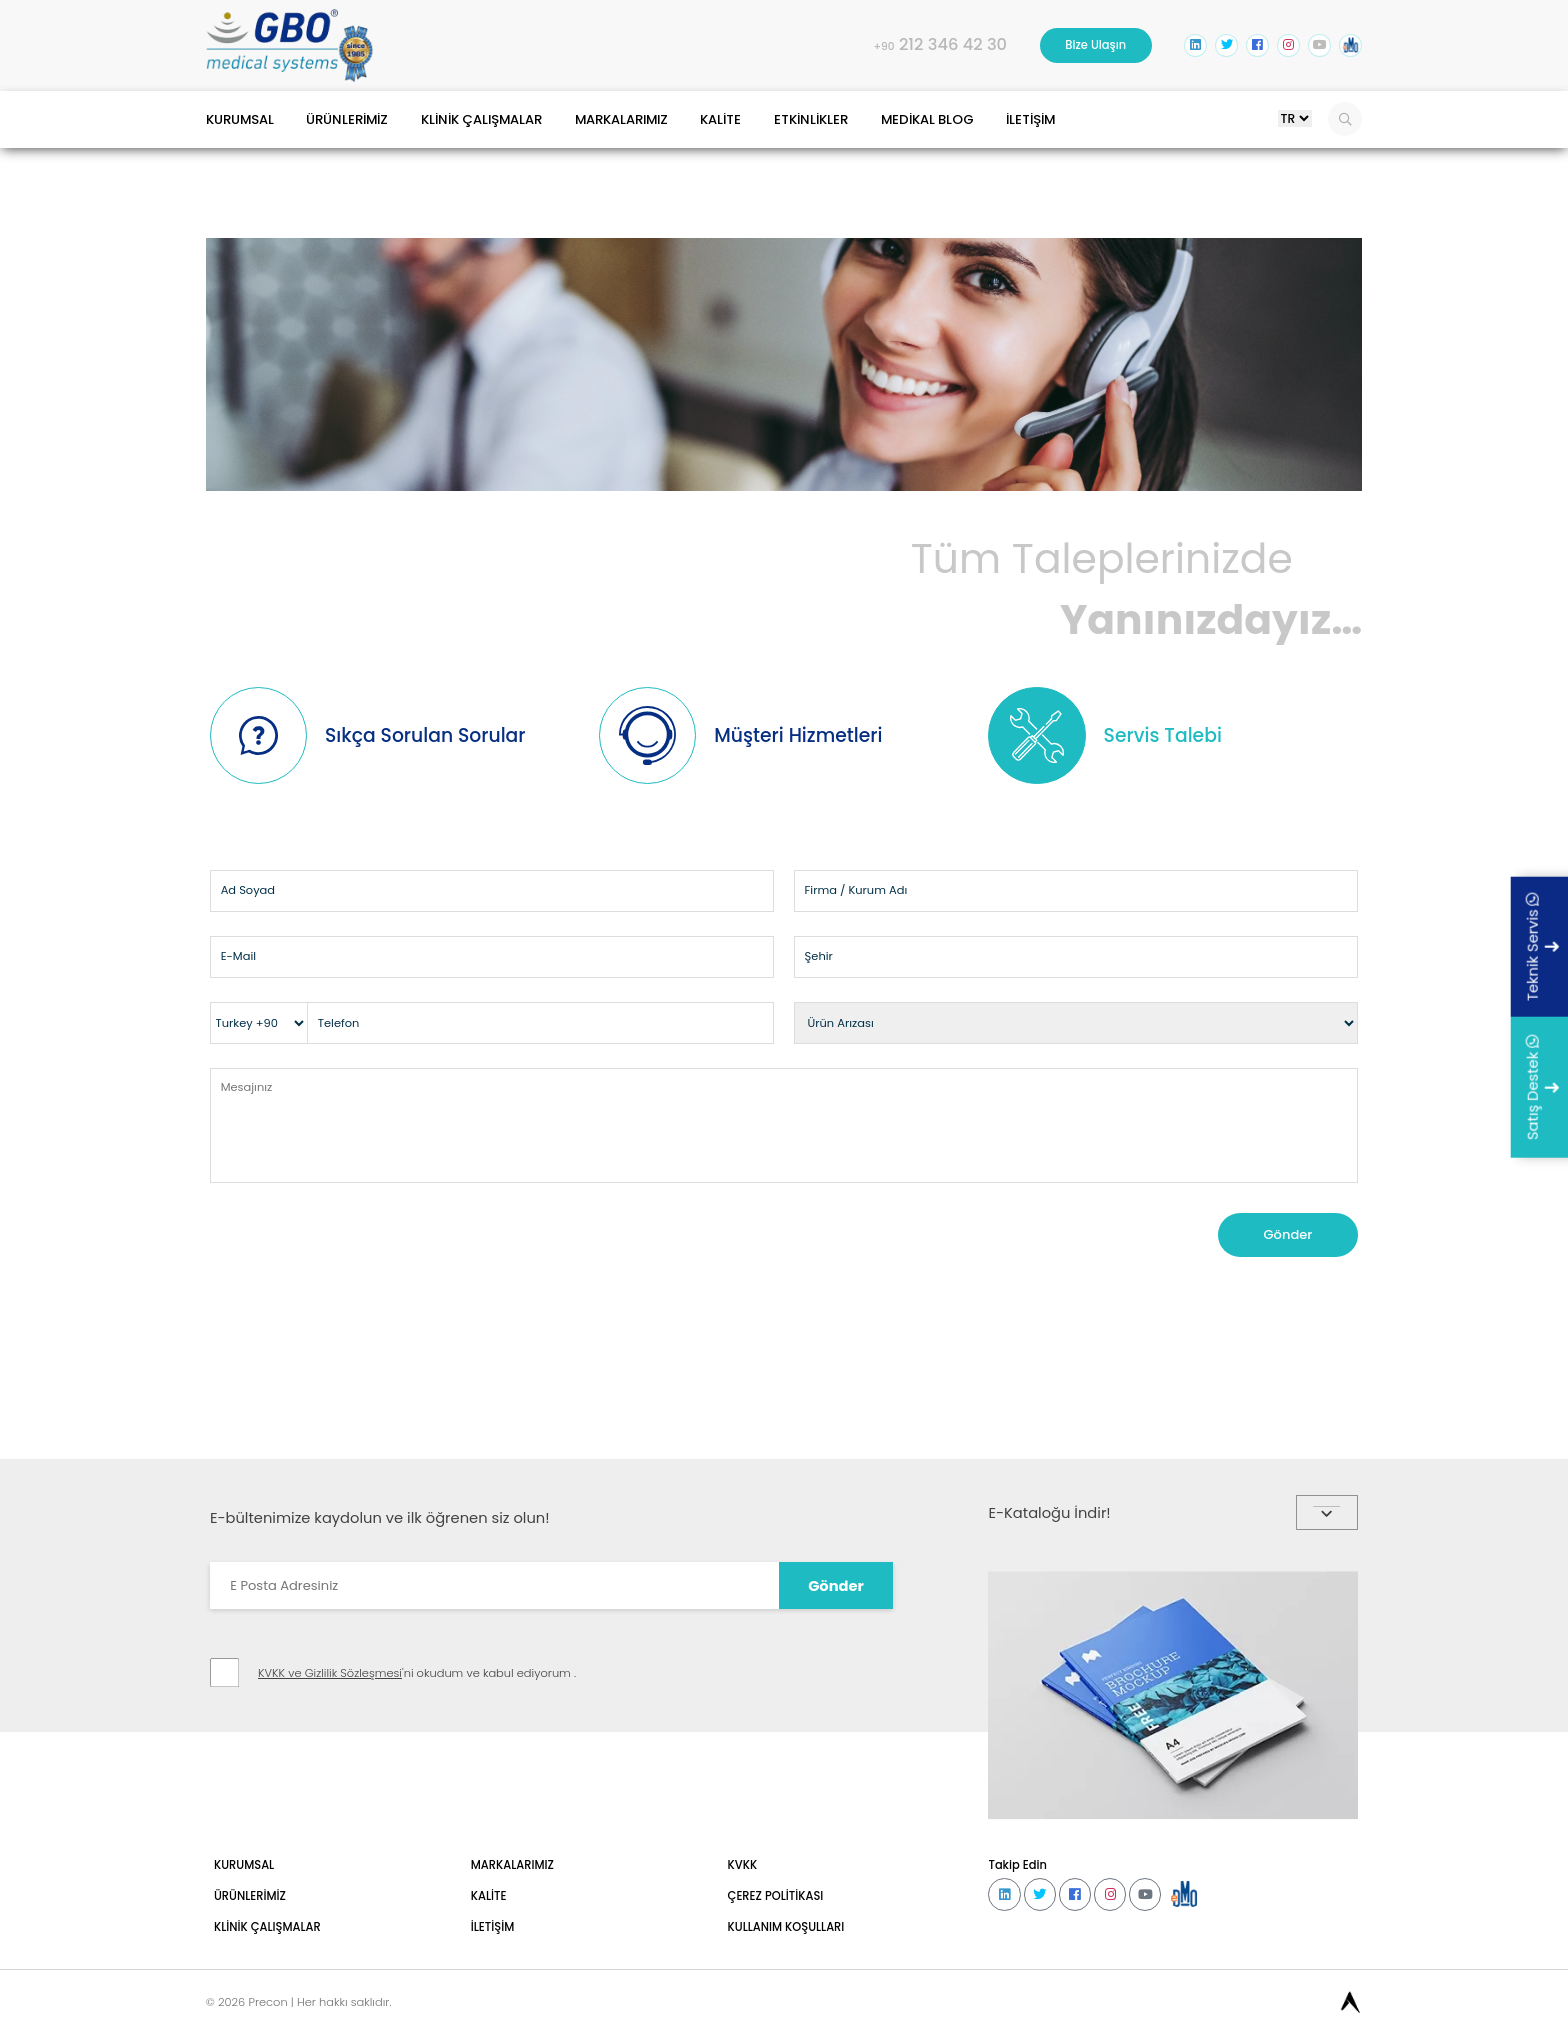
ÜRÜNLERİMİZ (381, 146)
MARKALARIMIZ (716, 146)
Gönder (1269, 1453)
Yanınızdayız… (784, 661)
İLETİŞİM (1215, 146)
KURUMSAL (250, 146)
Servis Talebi (1203, 843)
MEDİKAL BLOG (1089, 146)
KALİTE (839, 146)
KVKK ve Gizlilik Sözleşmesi (360, 2021)
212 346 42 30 (843, 56)
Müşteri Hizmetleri (846, 843)
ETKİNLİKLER (948, 146)
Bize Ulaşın (1033, 55)
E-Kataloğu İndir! (1172, 1824)
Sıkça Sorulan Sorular (432, 842)
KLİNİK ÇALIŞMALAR (545, 146)
